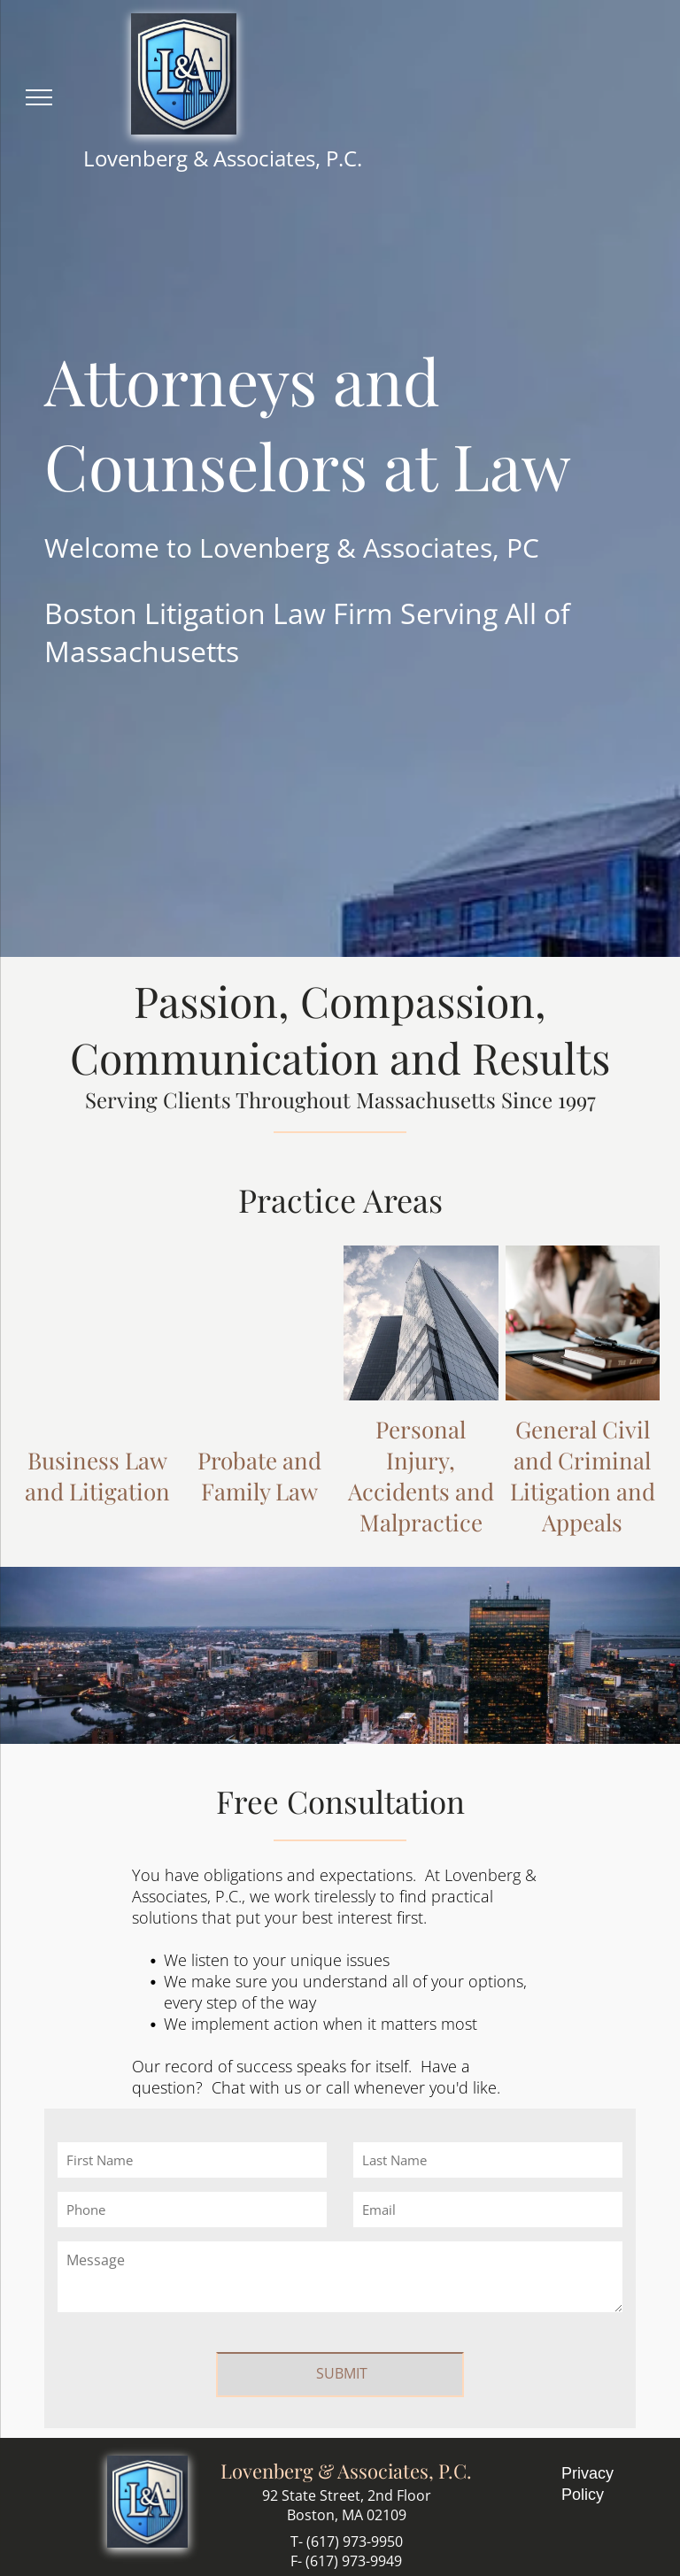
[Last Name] (487, 2160)
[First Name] (192, 2160)
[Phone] (192, 2209)
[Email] (487, 2209)
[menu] (39, 97)
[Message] (340, 2276)
